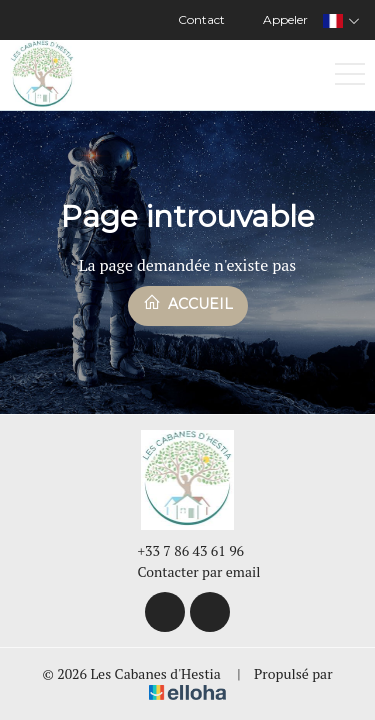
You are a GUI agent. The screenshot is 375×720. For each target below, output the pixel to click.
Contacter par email (188, 571)
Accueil (188, 303)
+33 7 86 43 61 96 (180, 550)
